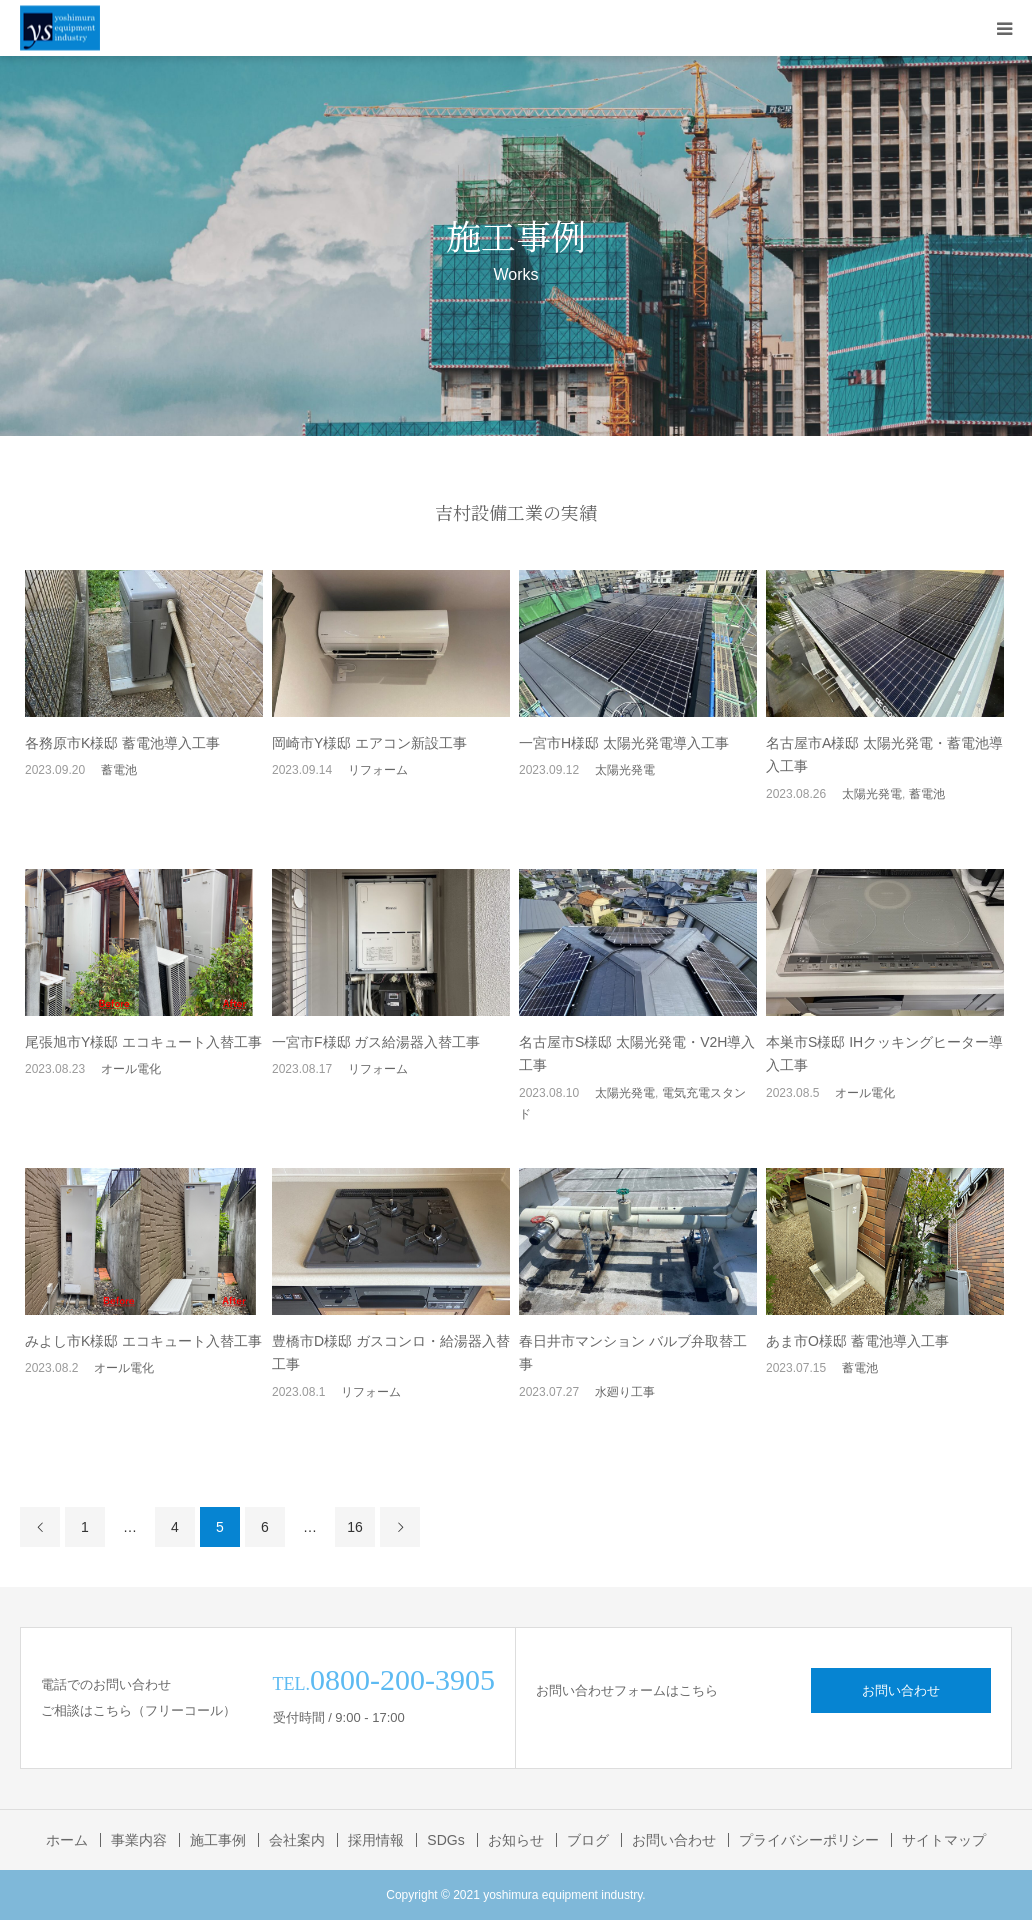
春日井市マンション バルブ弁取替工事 (633, 1353)
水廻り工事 (625, 1392)
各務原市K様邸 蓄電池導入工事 (122, 743)
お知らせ (516, 1840)
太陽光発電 (625, 770)
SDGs (445, 1840)
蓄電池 (119, 770)
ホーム (67, 1840)
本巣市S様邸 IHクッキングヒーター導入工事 (884, 1054)
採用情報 (376, 1840)
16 (355, 1527)
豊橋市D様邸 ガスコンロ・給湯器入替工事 (391, 1353)
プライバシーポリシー (809, 1840)
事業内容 (139, 1840)
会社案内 (297, 1840)
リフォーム (378, 770)
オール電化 (131, 1069)
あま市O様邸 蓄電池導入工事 (857, 1341)
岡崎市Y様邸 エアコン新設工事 (369, 743)
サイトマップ (944, 1840)
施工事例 (218, 1840)
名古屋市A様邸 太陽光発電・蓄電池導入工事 (884, 755)
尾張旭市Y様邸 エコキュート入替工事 (143, 1042)
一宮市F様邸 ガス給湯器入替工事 (376, 1042)
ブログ (588, 1840)
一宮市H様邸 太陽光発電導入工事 (624, 743)
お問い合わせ (901, 1690)
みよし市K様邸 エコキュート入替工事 (143, 1341)
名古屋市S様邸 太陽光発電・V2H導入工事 (637, 1054)
